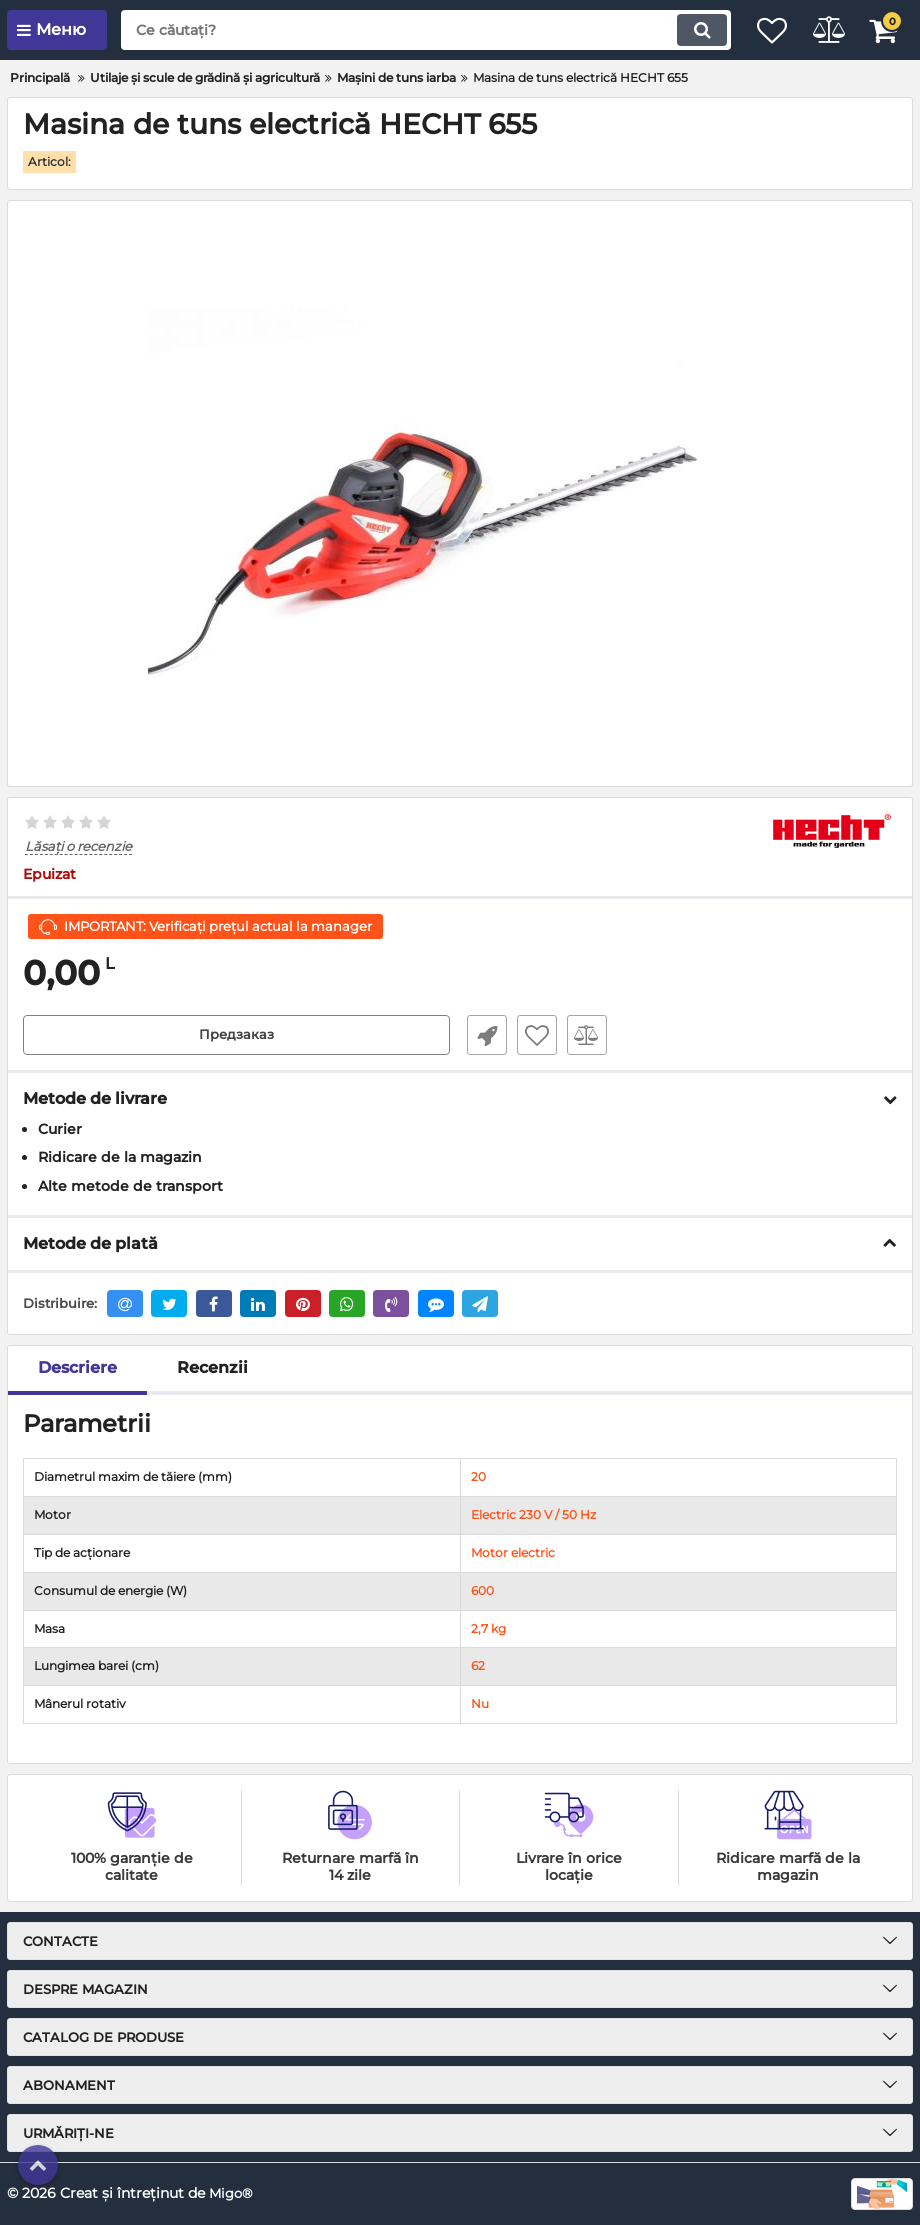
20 (478, 1477)
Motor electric (513, 1552)
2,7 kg (488, 1628)
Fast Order (480, 1035)
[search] (405, 30)
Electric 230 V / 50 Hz (533, 1515)
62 (478, 1666)
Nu (480, 1704)
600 (482, 1590)
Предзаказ (237, 1035)
